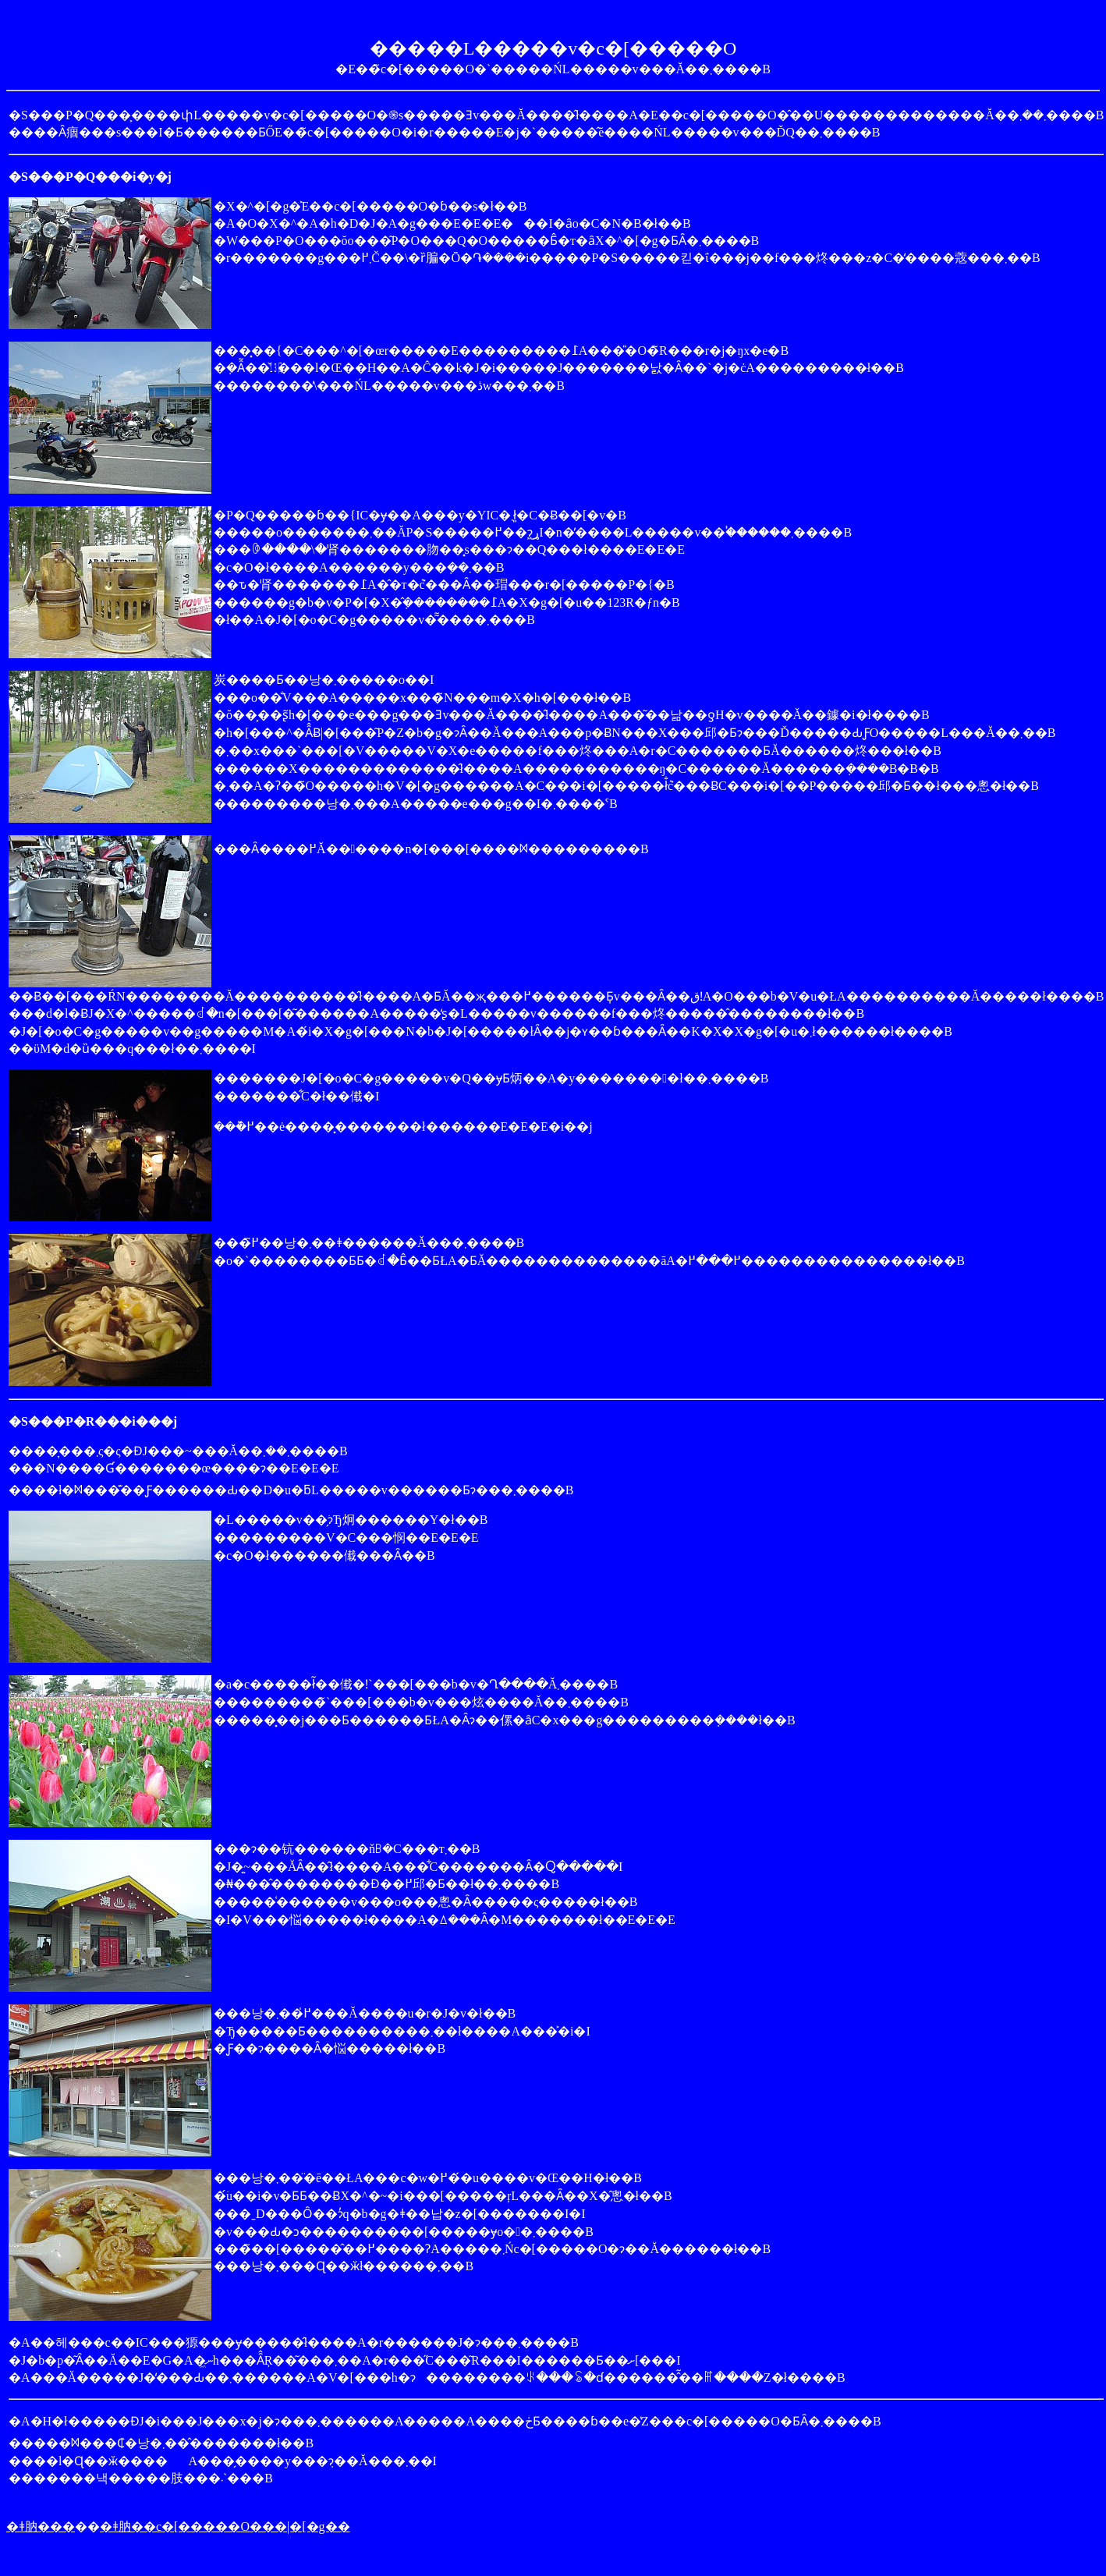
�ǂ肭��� (40, 2526)
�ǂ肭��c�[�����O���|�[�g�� (225, 2526)
